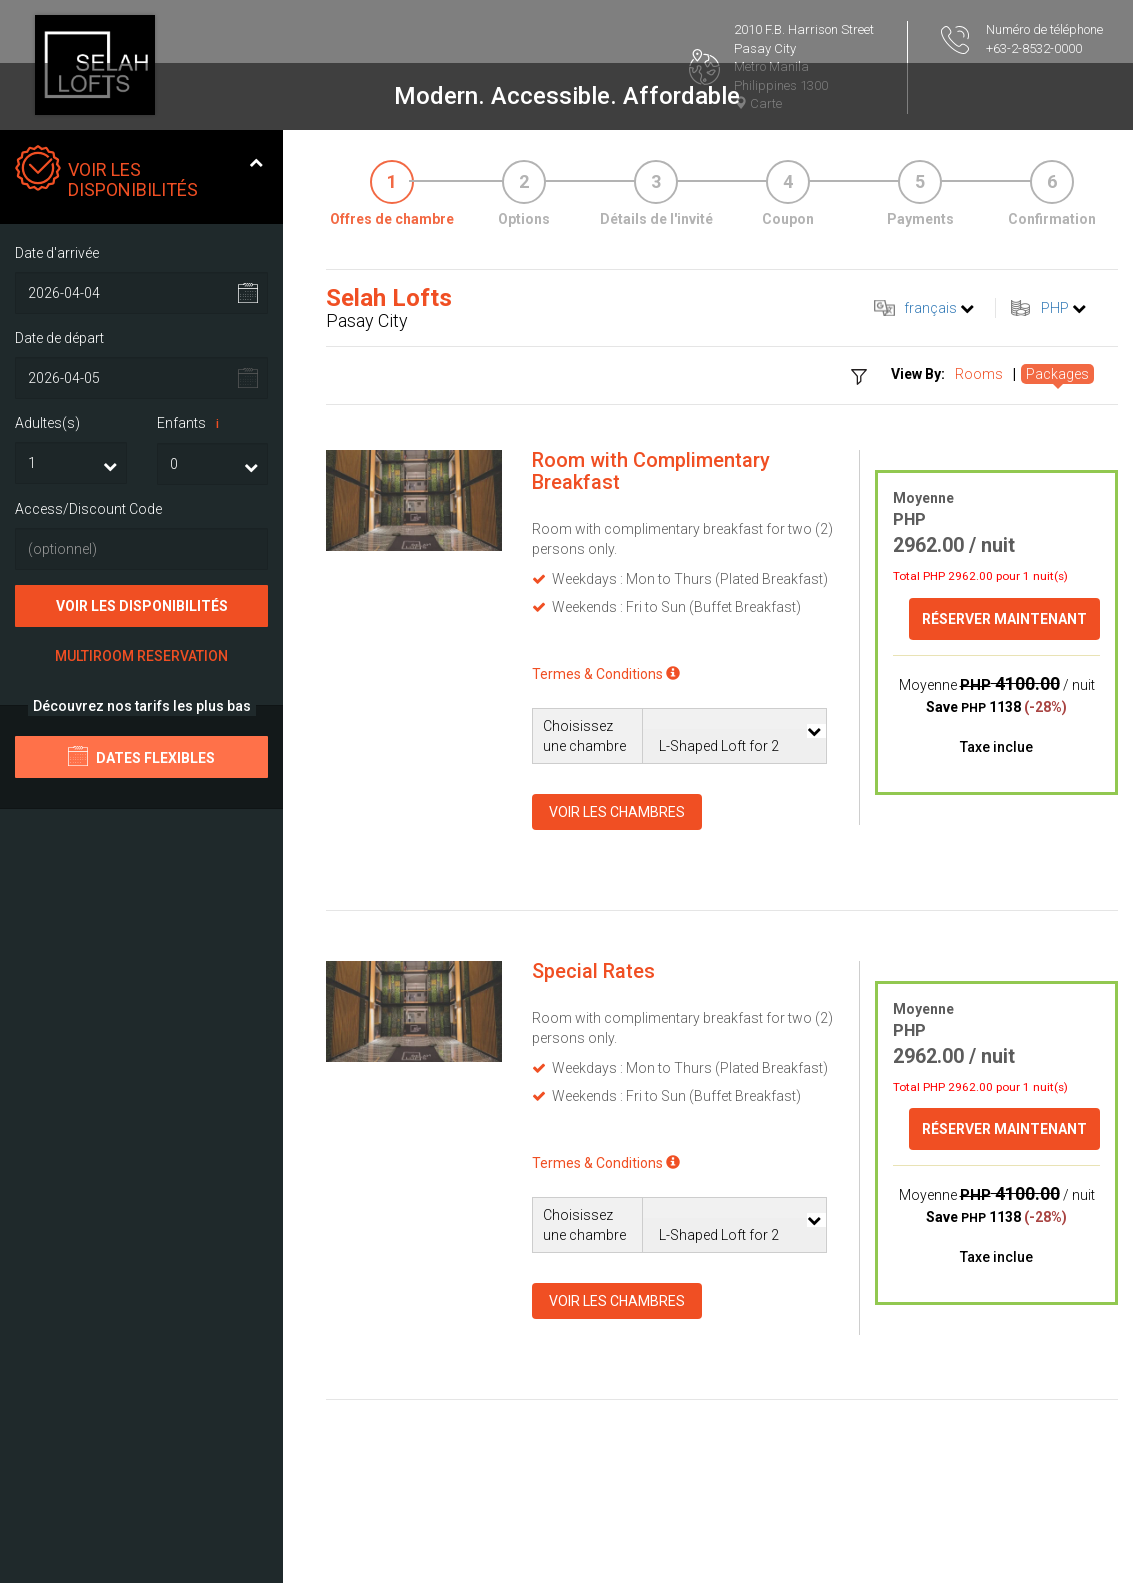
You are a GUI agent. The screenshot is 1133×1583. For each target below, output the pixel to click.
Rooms (979, 374)
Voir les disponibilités (142, 606)
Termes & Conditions (606, 674)
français (930, 308)
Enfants (191, 424)
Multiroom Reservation (141, 656)
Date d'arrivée (57, 253)
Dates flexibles (141, 756)
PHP (1055, 308)
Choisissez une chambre (584, 736)
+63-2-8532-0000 (1034, 48)
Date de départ (59, 338)
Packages (1057, 374)
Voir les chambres (617, 812)
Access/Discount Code (88, 509)
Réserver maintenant (1004, 619)
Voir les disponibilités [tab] (139, 172)
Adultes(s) (47, 423)
